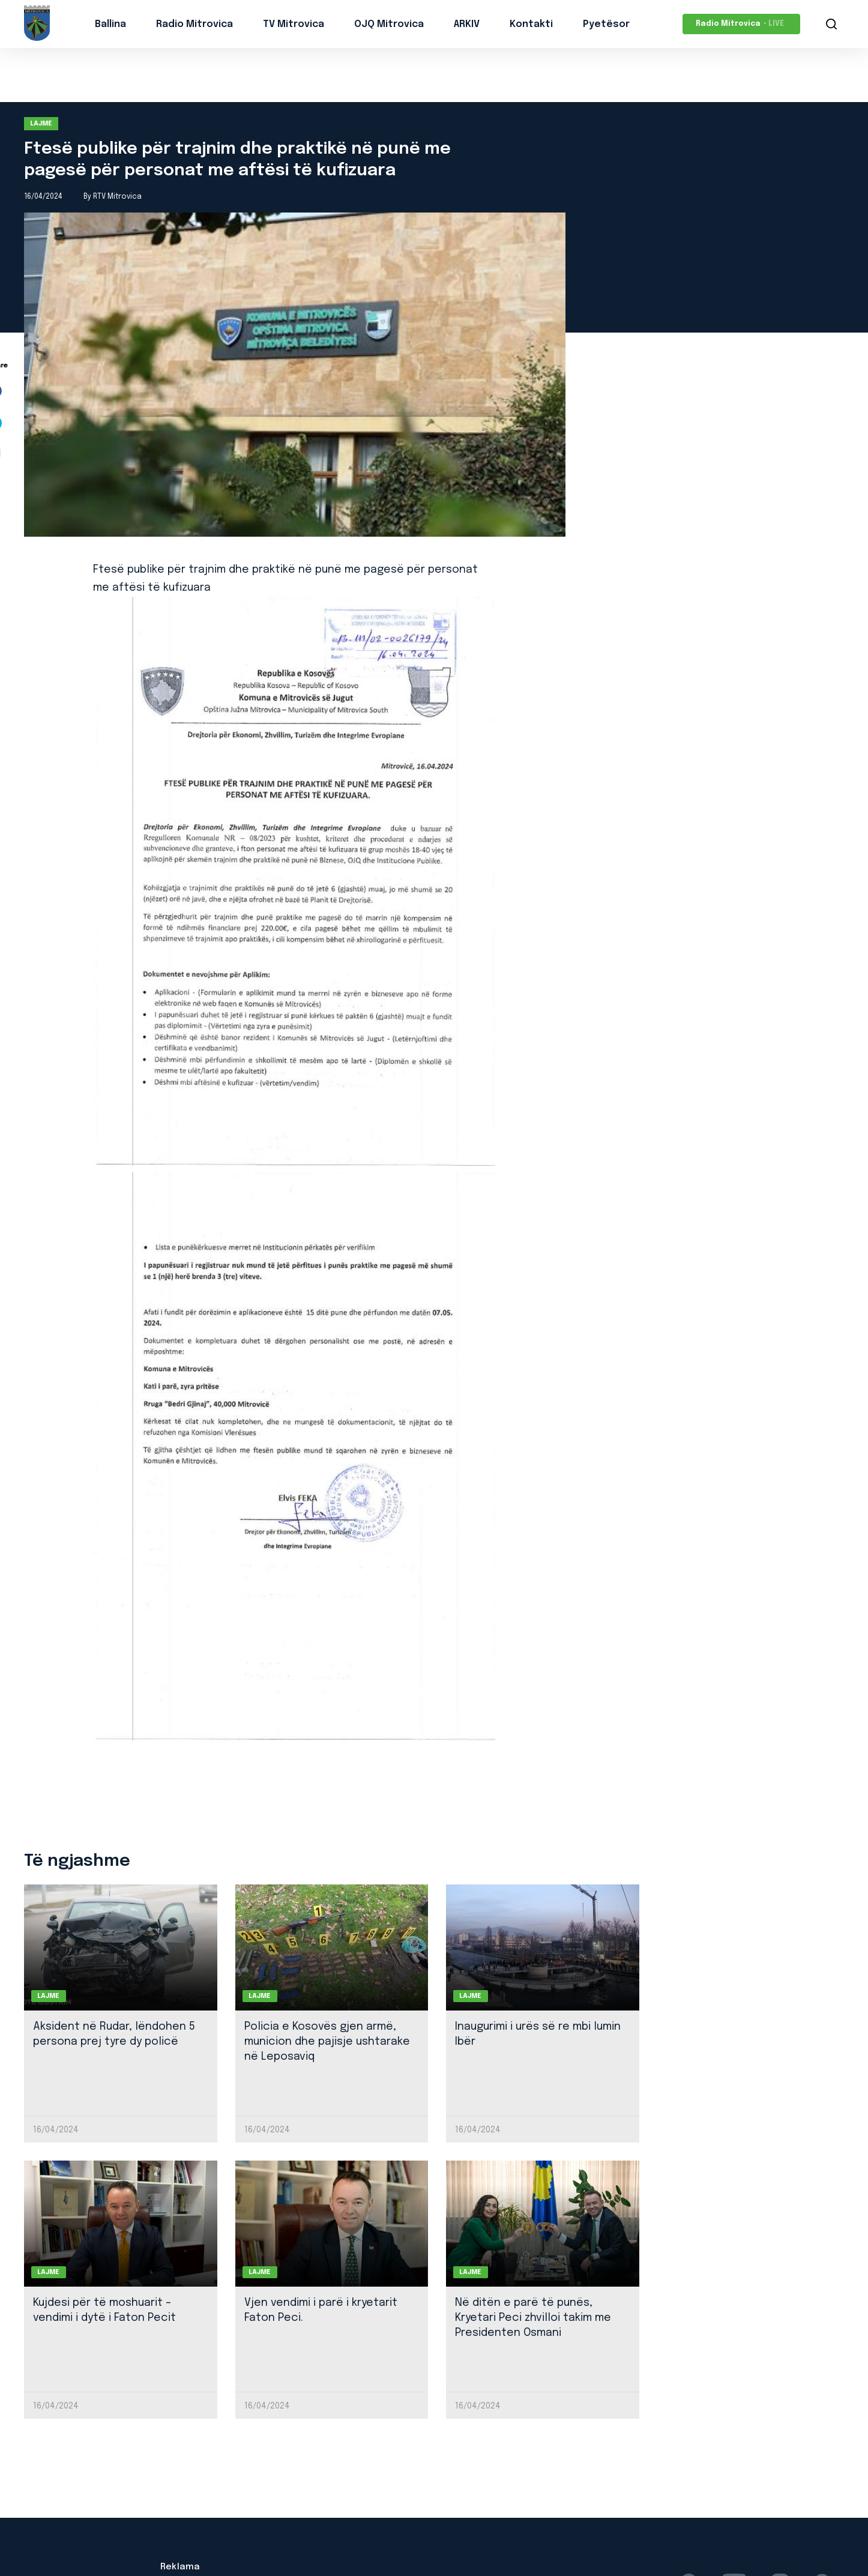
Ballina (110, 24)
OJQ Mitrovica (389, 24)
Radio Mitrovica (194, 24)
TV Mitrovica (293, 24)
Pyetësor (606, 24)
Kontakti (531, 24)
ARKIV (467, 24)
